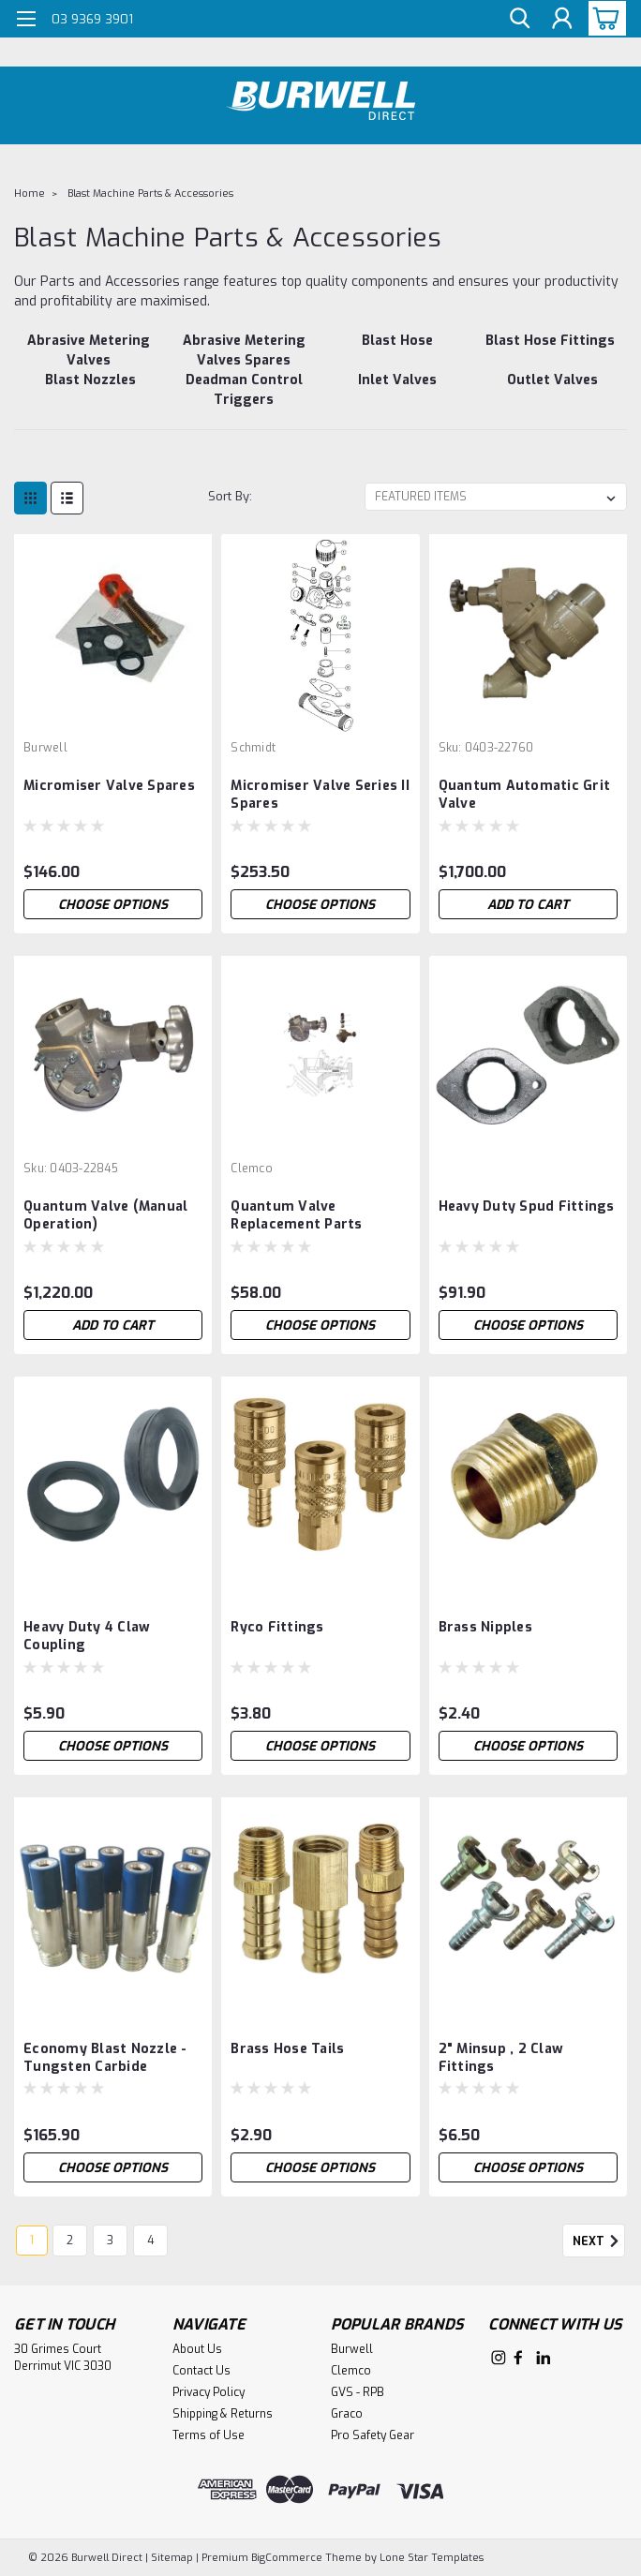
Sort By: (230, 496)
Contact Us (201, 2370)
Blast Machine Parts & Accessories (150, 193)
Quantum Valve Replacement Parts (296, 1215)
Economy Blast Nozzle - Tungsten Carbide (105, 2058)
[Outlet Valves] (553, 389)
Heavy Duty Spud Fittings (527, 1206)
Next (599, 2241)
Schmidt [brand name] (253, 747)
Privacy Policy (208, 2392)
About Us (197, 2349)
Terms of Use (208, 2435)
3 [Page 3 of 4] (110, 2240)
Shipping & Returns (222, 2413)
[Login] (561, 19)
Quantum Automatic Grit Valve (525, 794)
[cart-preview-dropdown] (603, 18)
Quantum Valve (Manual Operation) (105, 1215)
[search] (519, 19)
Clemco (351, 2370)
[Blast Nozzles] (91, 389)
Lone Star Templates (432, 2558)
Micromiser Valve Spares (109, 786)
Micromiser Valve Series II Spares (320, 794)
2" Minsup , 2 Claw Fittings (501, 2058)
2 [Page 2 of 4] (70, 2240)
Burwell (352, 2349)
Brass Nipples (485, 1627)
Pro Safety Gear (372, 2435)
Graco (347, 2413)
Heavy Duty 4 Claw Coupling (86, 1636)
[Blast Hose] (397, 350)
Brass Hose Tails (287, 2049)
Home (29, 193)
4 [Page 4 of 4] (150, 2240)
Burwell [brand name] (45, 747)
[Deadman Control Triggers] (244, 389)
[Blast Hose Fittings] (551, 350)
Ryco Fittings (277, 1627)
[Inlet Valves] (397, 389)
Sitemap (172, 2558)
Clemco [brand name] (252, 1168)
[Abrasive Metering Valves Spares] (244, 350)
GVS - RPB (357, 2392)
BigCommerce (286, 2558)
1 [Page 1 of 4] (32, 2240)
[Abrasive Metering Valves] (88, 350)
